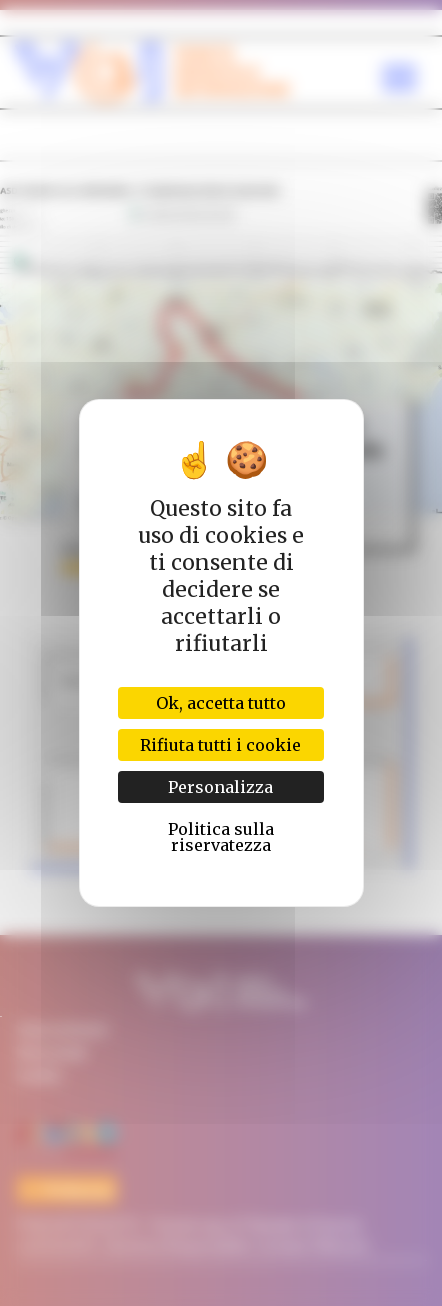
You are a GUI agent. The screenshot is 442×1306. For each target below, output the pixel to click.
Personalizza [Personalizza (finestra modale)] (220, 787)
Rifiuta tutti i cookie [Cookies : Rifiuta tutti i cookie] (220, 745)
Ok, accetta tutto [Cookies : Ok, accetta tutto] (221, 703)
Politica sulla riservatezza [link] (221, 837)
